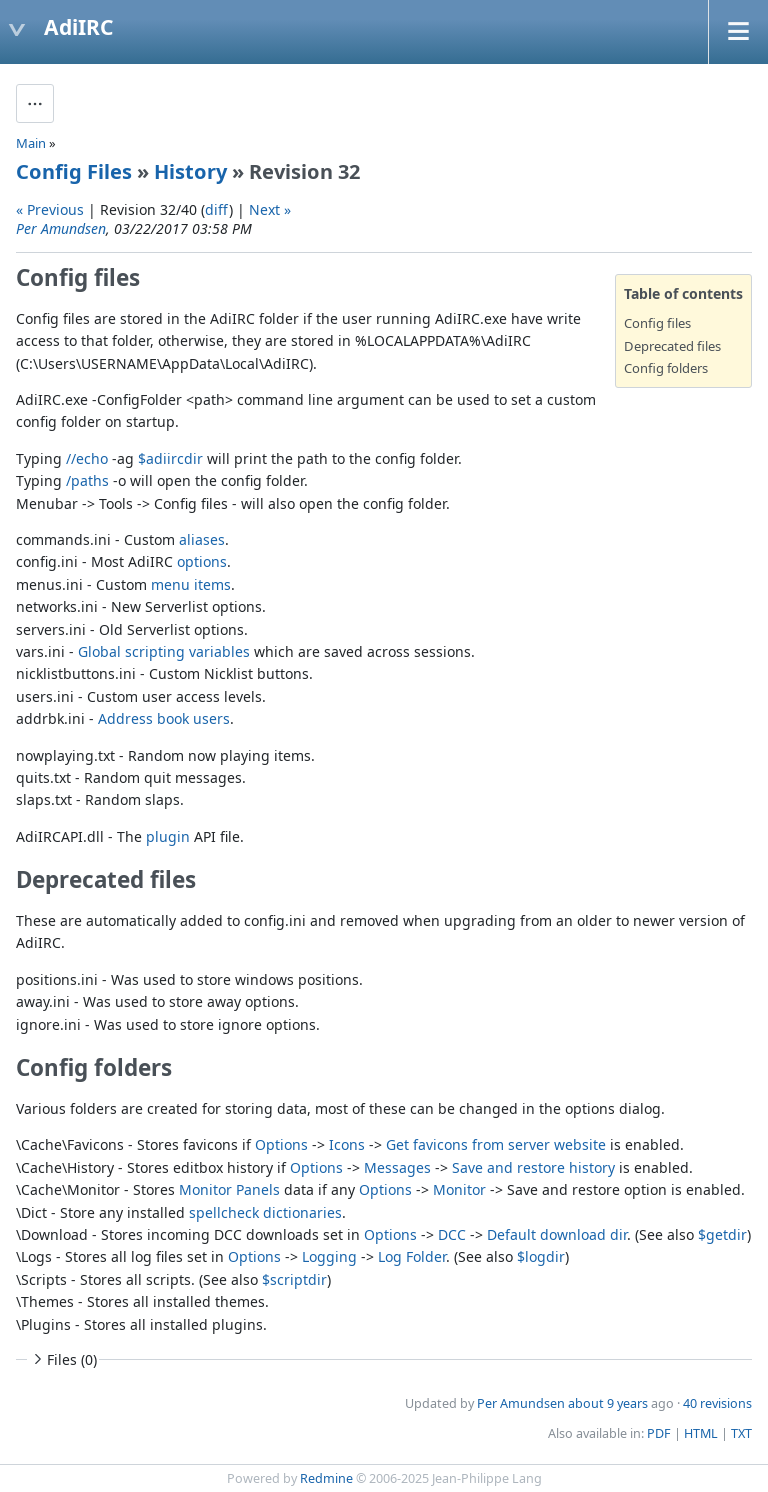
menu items (191, 584)
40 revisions (717, 1403)
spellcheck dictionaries (265, 1212)
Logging (329, 1256)
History (190, 171)
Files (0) (63, 1359)
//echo (87, 458)
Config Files (74, 171)
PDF (659, 1433)
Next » (270, 209)
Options (281, 1144)
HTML (701, 1433)
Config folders (666, 368)
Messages (397, 1167)
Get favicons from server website (496, 1144)
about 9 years (608, 1403)
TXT (741, 1433)
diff (217, 209)
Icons (347, 1144)
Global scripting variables (164, 651)
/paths (87, 480)
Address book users (164, 718)
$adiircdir (170, 458)
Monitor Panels (229, 1189)
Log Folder (412, 1256)
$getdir (722, 1234)
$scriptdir (294, 1279)
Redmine (326, 1478)
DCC (452, 1234)
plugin (168, 836)
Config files (657, 323)
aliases (202, 539)
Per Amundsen (61, 228)
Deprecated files (672, 346)
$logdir (541, 1256)
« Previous (50, 209)
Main (31, 143)
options (202, 561)
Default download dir (557, 1234)
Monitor (459, 1189)
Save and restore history (533, 1167)
